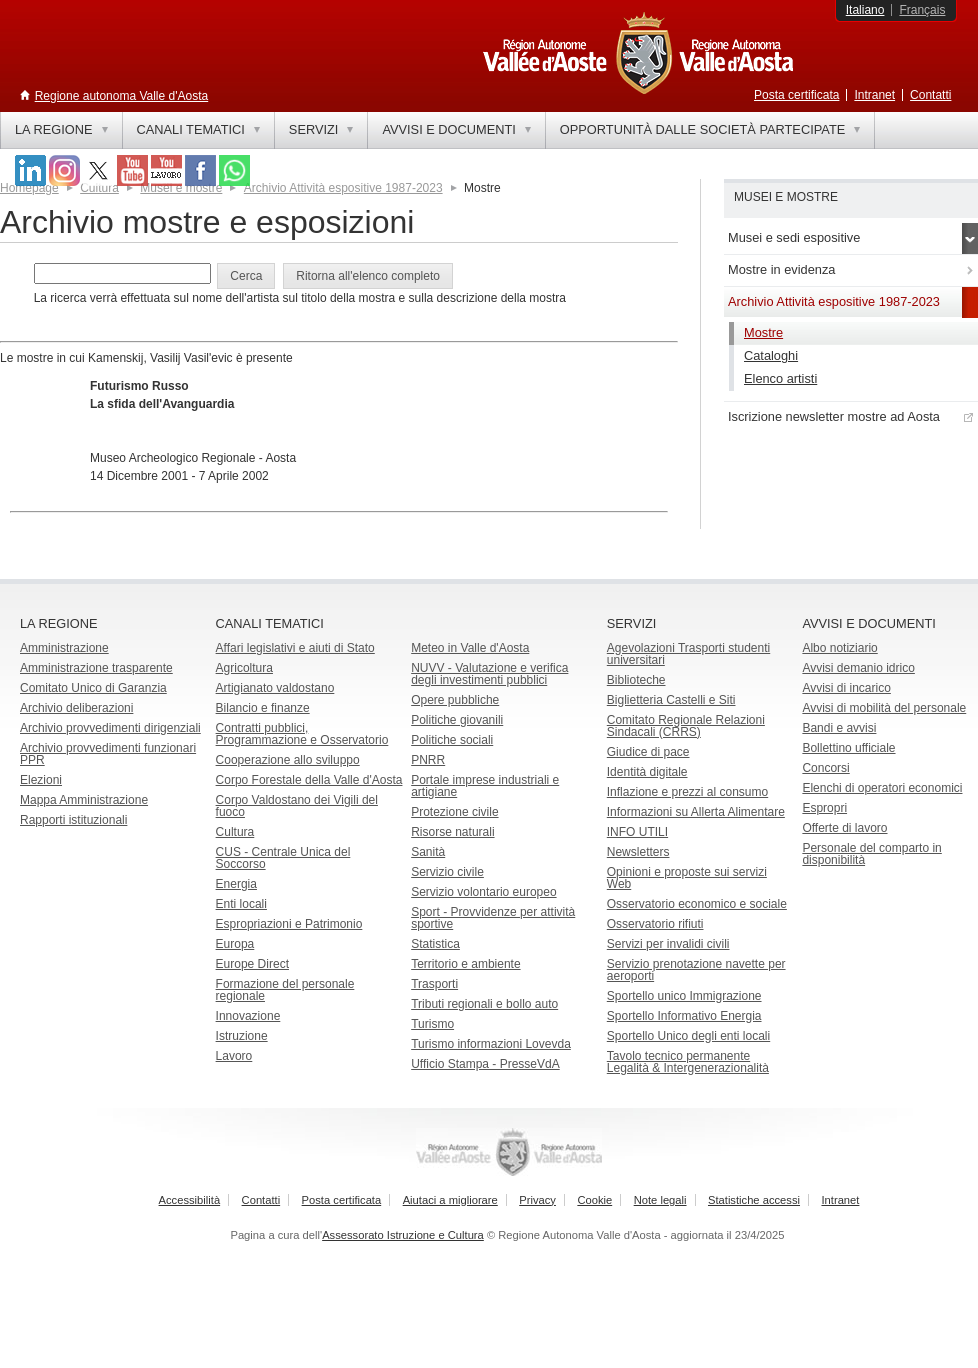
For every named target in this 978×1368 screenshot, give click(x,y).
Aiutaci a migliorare (450, 1200)
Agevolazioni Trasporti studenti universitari (688, 654)
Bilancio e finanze (263, 708)
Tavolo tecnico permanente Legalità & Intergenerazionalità (688, 1062)
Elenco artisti (780, 378)
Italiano (865, 10)
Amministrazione (64, 648)
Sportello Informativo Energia (684, 1016)
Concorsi (825, 768)
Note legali (660, 1200)
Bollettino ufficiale (848, 748)
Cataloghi (771, 355)
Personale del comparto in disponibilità (871, 854)
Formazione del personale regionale (285, 990)
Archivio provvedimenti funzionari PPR (108, 754)
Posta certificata (796, 95)
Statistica (435, 944)
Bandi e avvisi (839, 728)
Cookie (594, 1200)
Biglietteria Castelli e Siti (671, 700)
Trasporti (434, 984)
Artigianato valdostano (275, 688)
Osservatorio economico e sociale (697, 904)
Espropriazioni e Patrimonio (289, 924)
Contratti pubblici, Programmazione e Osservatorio (302, 734)
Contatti (930, 95)
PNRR (428, 760)
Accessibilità (190, 1200)
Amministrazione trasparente (96, 668)
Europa (235, 944)
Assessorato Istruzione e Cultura (403, 1235)
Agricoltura (244, 668)
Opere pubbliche (455, 700)
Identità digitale (647, 772)
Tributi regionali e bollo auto (484, 1004)
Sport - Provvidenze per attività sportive (493, 918)
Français (922, 10)
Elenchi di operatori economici (882, 788)
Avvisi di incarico (846, 688)
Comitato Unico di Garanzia (93, 688)
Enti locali (241, 904)
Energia (236, 884)
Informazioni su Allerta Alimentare (696, 812)
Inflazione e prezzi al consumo (687, 792)
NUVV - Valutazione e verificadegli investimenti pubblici (489, 674)
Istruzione (242, 1036)
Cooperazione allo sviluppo (288, 760)
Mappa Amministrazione (84, 800)
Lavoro (234, 1056)
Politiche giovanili (457, 720)
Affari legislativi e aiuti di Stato (295, 648)
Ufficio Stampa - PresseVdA (485, 1064)
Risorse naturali (452, 832)
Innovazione (248, 1016)
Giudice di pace (648, 752)
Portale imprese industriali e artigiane (485, 786)
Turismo (432, 1024)
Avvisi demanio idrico (858, 668)
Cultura (235, 832)
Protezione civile (454, 812)
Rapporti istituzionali (73, 820)
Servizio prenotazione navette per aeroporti (696, 970)
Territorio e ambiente (465, 964)
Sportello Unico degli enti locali (688, 1036)
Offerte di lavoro (844, 828)
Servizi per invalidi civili (668, 944)
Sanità (428, 852)
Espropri (824, 808)
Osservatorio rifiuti (655, 924)
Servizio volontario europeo (483, 892)
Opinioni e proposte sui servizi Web (687, 878)
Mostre (763, 332)
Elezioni (41, 780)
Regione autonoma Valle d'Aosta (122, 96)
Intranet (874, 95)
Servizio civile (447, 872)
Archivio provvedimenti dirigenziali (110, 728)
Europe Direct (252, 964)
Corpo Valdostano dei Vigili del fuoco (297, 806)
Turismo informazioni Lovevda (491, 1044)
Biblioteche (636, 680)
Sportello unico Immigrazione (684, 996)
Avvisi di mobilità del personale (884, 708)
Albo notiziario (839, 648)
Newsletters (638, 852)
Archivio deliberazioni (76, 708)
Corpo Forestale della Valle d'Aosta (309, 780)
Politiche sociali (452, 740)
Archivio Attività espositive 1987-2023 (343, 188)
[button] (246, 276)
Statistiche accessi (754, 1200)
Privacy (537, 1200)
